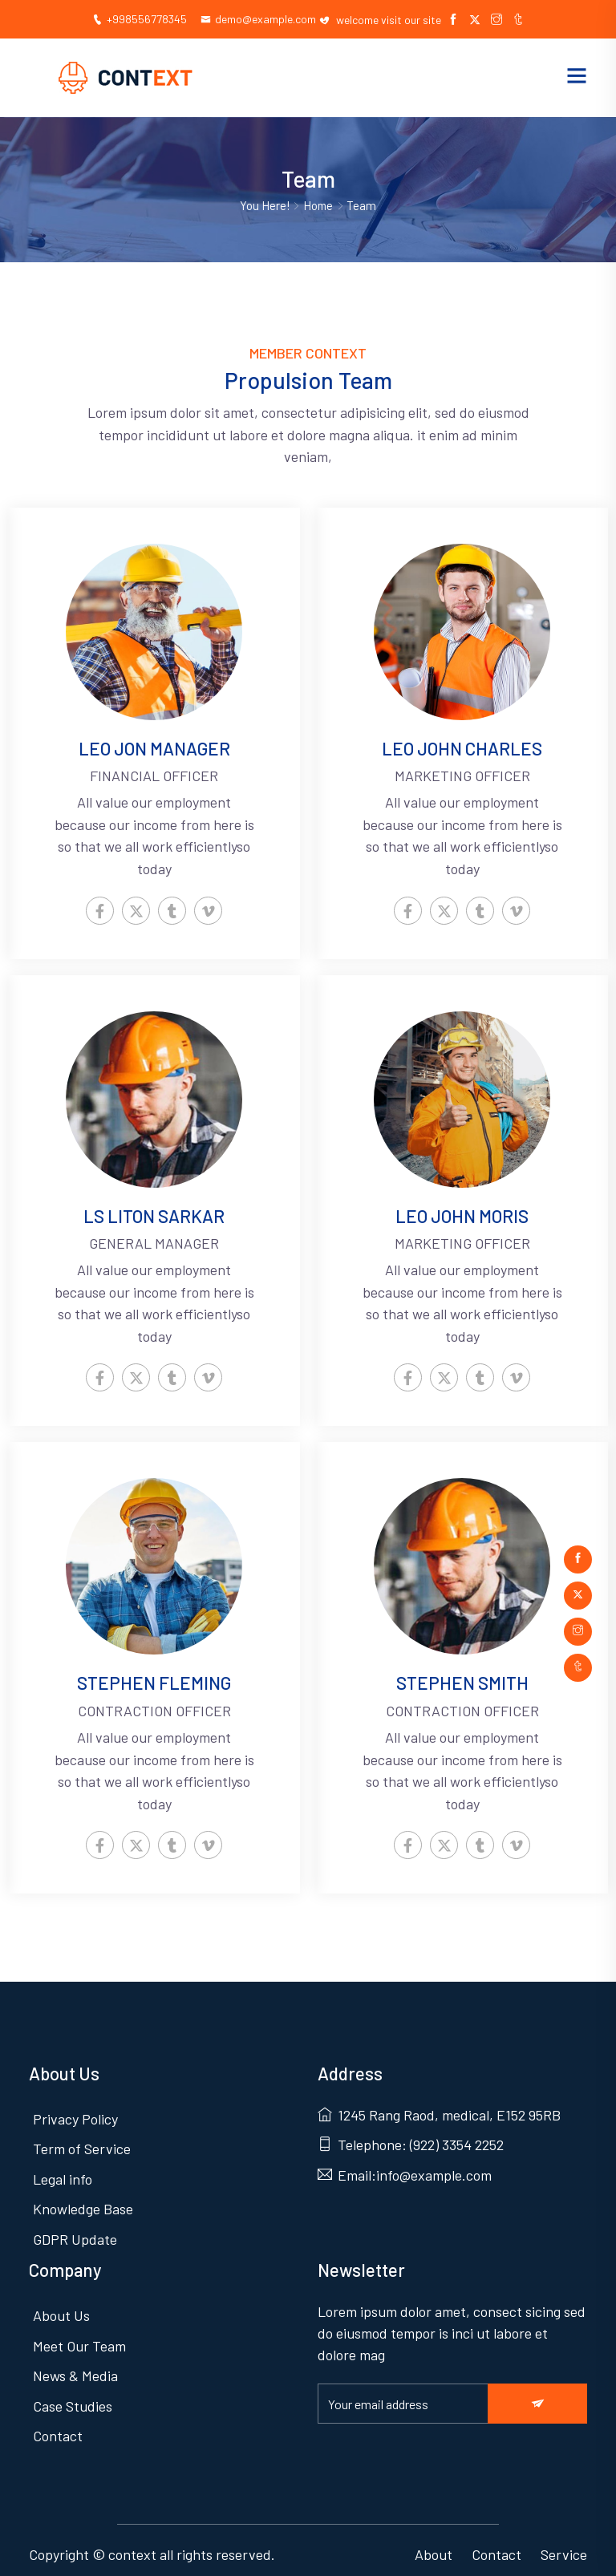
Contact (58, 2427)
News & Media (75, 2367)
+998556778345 (135, 19)
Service (564, 2545)
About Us (61, 2308)
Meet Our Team (79, 2338)
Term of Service (82, 2146)
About (433, 2545)
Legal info (62, 2176)
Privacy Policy (75, 2116)
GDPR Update (75, 2235)
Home (318, 206)
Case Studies (72, 2397)
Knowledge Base (83, 2205)
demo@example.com (259, 19)
